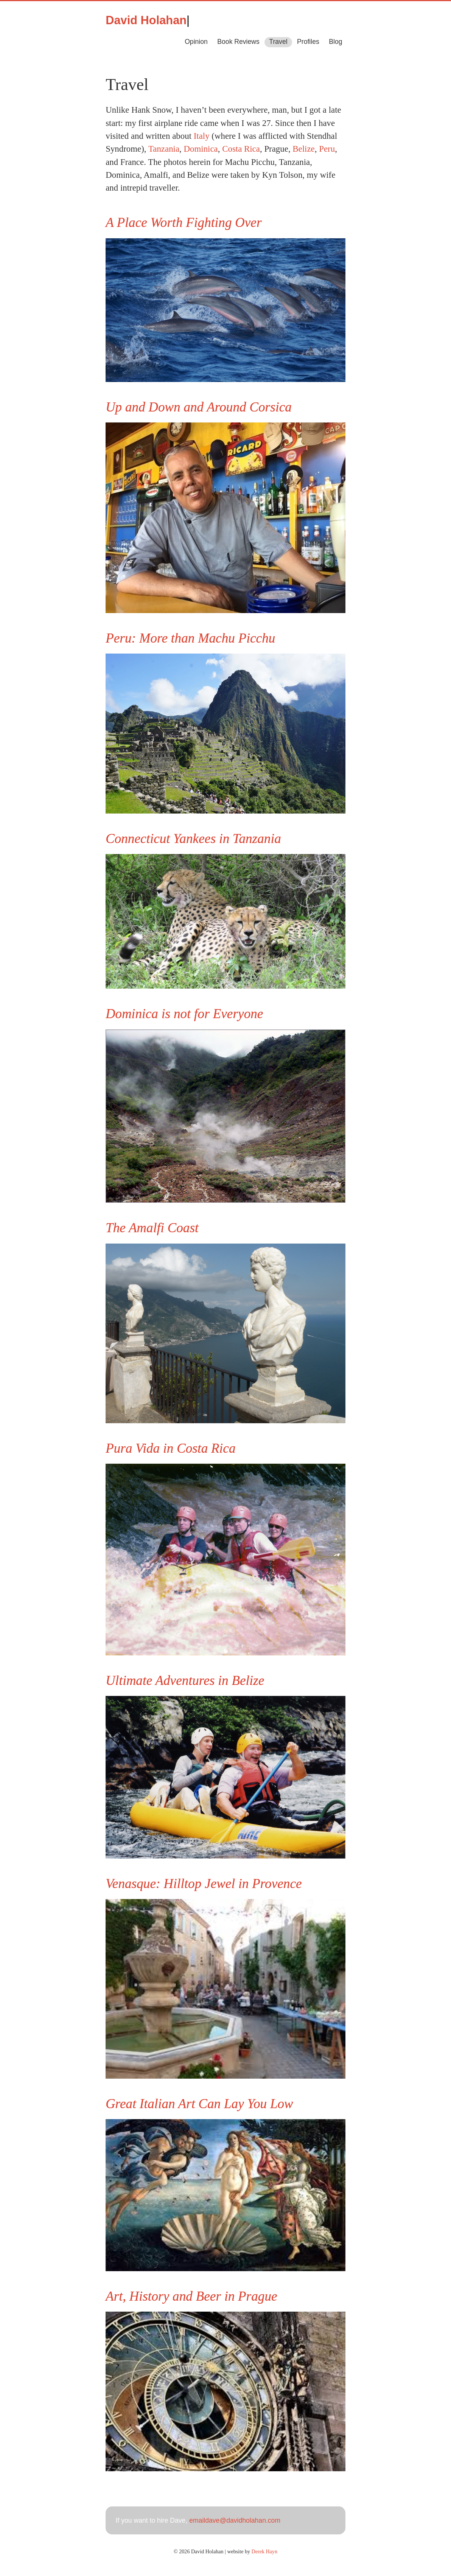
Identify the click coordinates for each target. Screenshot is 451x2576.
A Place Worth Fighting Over (183, 222)
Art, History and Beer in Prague (191, 2296)
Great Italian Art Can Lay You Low (199, 2103)
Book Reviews (238, 41)
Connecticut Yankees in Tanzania (193, 838)
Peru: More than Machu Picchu (190, 638)
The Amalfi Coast (152, 1227)
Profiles (308, 41)
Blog (335, 41)
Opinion (196, 41)
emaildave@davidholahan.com (234, 2520)
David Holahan (146, 20)
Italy (202, 136)
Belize (303, 149)
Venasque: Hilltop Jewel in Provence (204, 1883)
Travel (278, 41)
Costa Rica (241, 149)
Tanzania (163, 149)
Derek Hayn (264, 2551)
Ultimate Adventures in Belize (185, 1680)
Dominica (201, 149)
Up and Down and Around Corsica (199, 407)
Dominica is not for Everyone (184, 1013)
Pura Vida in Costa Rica (170, 1448)
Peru (327, 149)
